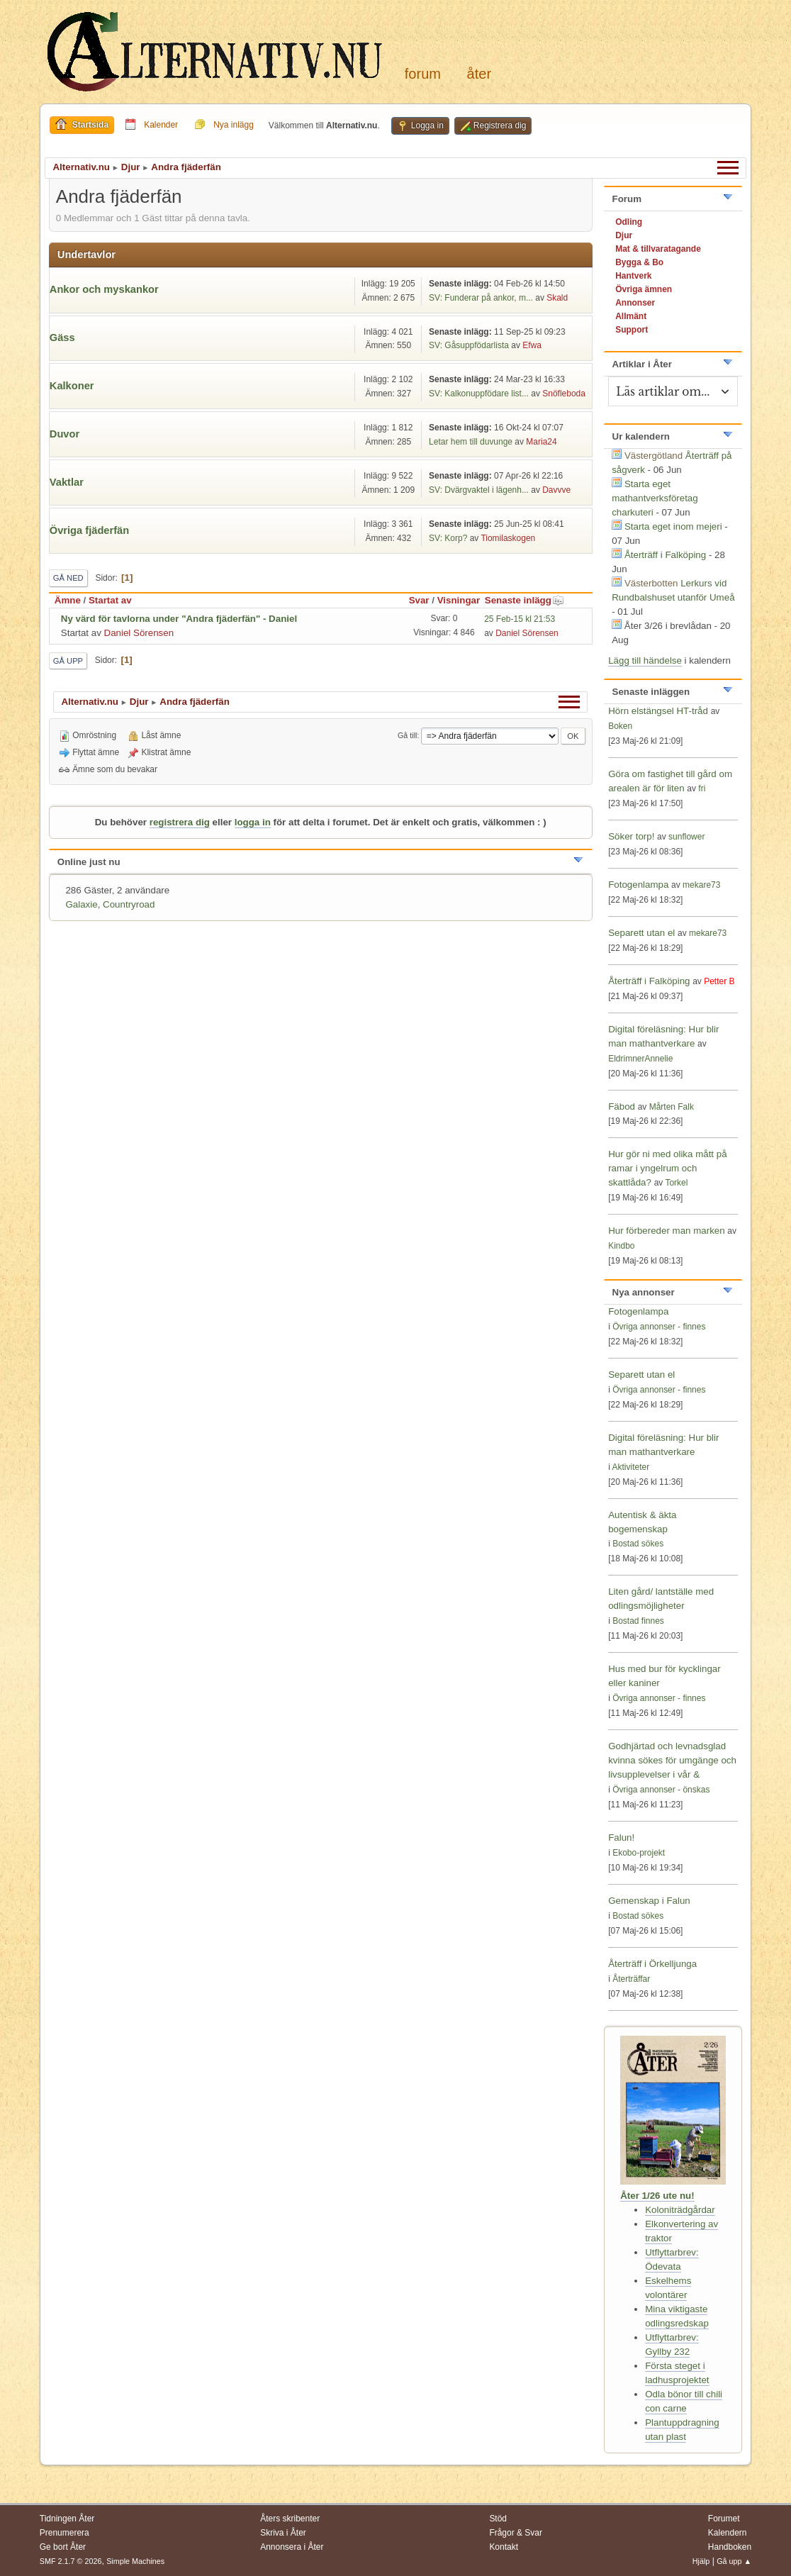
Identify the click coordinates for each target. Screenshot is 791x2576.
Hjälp (701, 2561)
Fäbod (621, 1106)
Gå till (407, 735)
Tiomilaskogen (508, 538)
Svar (419, 600)
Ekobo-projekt (638, 1853)
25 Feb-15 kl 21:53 (519, 619)
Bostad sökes (637, 1544)
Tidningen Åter (67, 2519)
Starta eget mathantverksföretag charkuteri (655, 498)
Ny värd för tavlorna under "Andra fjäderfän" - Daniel (179, 618)
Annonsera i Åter (291, 2547)
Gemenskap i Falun (649, 1900)
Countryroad (129, 904)
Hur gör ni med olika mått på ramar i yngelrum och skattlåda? (667, 1168)
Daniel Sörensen (139, 633)
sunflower (686, 837)
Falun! (621, 1837)
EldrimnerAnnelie (640, 1059)
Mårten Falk (671, 1107)
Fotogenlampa (639, 884)
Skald (557, 298)
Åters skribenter (290, 2519)
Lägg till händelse (645, 660)
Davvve (556, 490)
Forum (423, 74)
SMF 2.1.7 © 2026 (71, 2561)
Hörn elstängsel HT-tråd (658, 711)
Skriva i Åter (283, 2533)
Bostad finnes (638, 1621)
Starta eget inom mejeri (673, 526)
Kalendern (727, 2533)
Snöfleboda (563, 393)
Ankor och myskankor (104, 289)
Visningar (459, 600)
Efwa (532, 345)
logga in (253, 822)
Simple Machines (135, 2561)
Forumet (724, 2519)
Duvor (64, 434)
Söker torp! (631, 836)
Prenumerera (64, 2533)
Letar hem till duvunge (470, 442)
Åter (479, 74)
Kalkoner (72, 385)
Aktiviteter (631, 1467)
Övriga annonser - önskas (660, 1790)
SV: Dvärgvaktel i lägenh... (479, 490)
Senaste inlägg (524, 600)
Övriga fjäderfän (89, 530)
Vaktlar (67, 482)
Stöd (498, 2519)
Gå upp (68, 661)
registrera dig (180, 822)
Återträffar (631, 1979)
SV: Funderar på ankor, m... (481, 298)
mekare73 (701, 885)
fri (701, 788)
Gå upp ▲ (734, 2561)
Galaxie (81, 904)
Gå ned (68, 578)
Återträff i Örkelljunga (652, 1963)
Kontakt (503, 2547)
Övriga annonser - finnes (658, 1327)
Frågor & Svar (515, 2533)
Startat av (110, 600)
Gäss (62, 337)
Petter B (719, 981)
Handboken (729, 2547)
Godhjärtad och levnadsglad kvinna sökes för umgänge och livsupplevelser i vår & (672, 1760)
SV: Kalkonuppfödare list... (479, 393)
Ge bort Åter (63, 2547)
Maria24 (541, 442)
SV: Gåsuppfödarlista (469, 345)
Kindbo (621, 1246)
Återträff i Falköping (665, 555)
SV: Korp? (448, 538)
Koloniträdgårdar (680, 2209)
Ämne (68, 600)
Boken (620, 726)
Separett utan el (641, 932)
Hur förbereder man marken (666, 1230)
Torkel (676, 1183)
